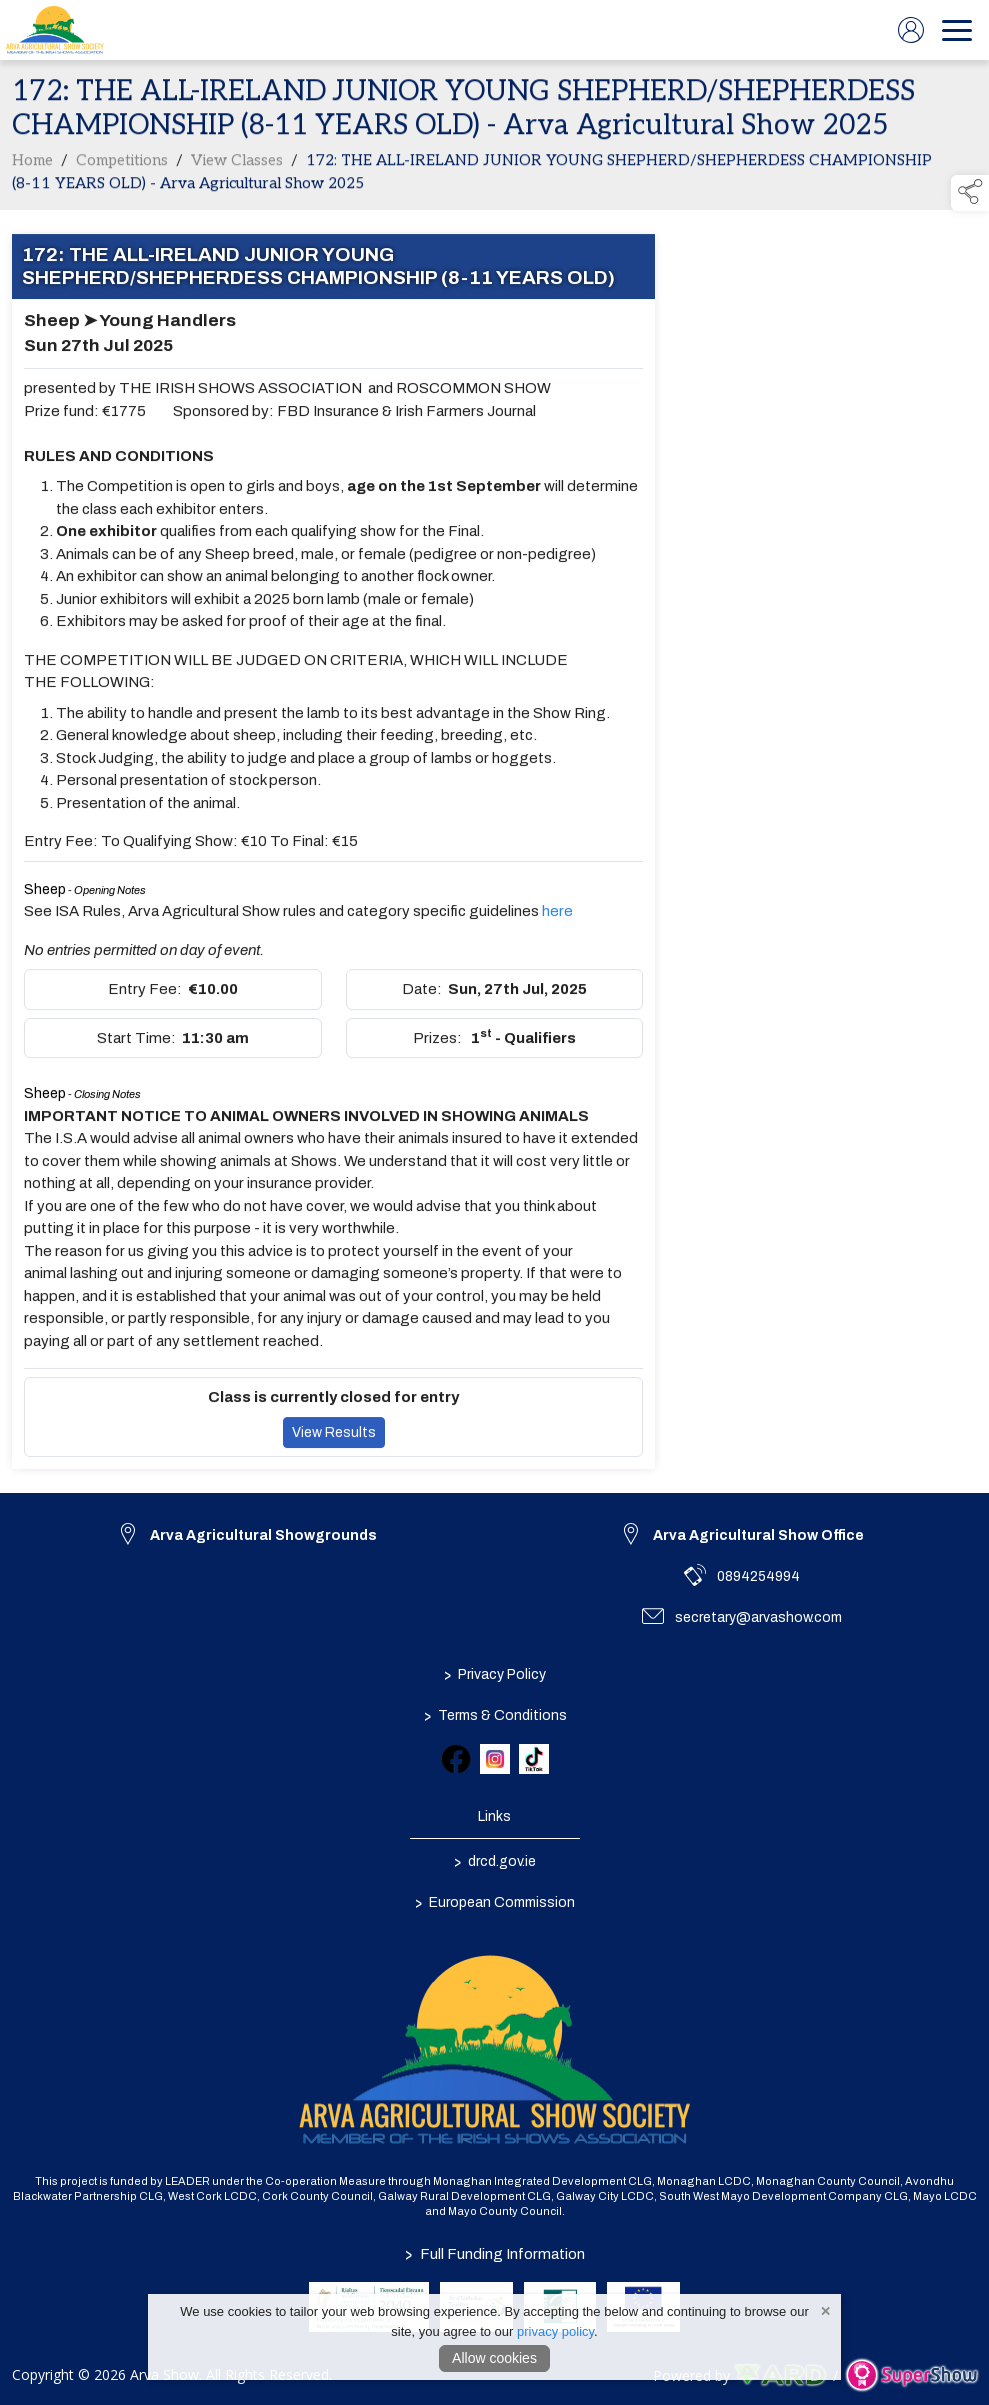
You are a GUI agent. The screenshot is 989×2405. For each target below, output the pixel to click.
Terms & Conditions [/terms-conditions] (494, 1715)
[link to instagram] (495, 1759)
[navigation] (957, 30)
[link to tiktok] (534, 1759)
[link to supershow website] (911, 2375)
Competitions (122, 165)
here (557, 916)
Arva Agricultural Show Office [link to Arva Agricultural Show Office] (758, 1535)
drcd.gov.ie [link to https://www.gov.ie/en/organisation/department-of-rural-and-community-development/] (495, 1861)
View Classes (237, 165)
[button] (970, 193)
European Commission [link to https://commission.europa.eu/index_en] (495, 1902)
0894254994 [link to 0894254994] (758, 1576)
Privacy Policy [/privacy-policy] (495, 1674)
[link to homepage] (55, 30)
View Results (334, 1436)
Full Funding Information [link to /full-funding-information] (495, 2254)
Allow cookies (494, 2358)
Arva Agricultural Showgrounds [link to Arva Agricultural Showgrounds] (263, 1535)
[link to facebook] (456, 1759)
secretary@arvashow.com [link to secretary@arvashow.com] (758, 1617)
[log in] (911, 30)
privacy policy (555, 2331)
